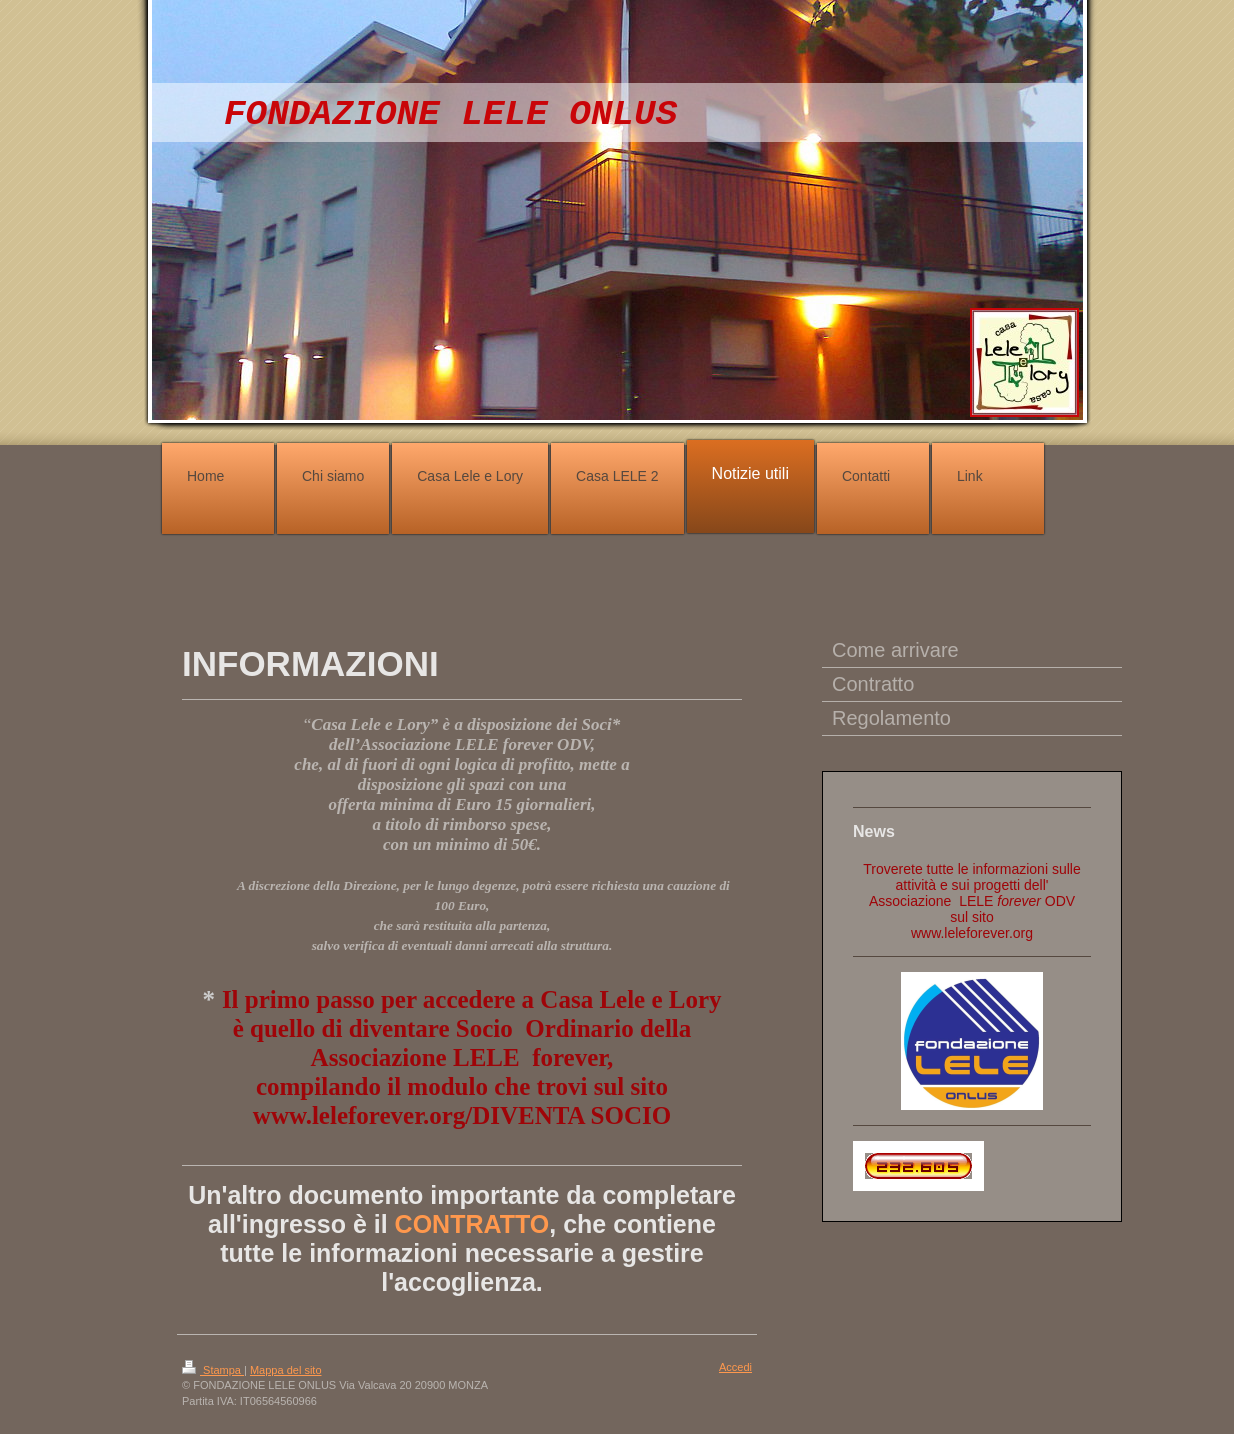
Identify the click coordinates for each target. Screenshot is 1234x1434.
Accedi (735, 1367)
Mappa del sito (286, 1370)
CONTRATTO (472, 1224)
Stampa (213, 1370)
